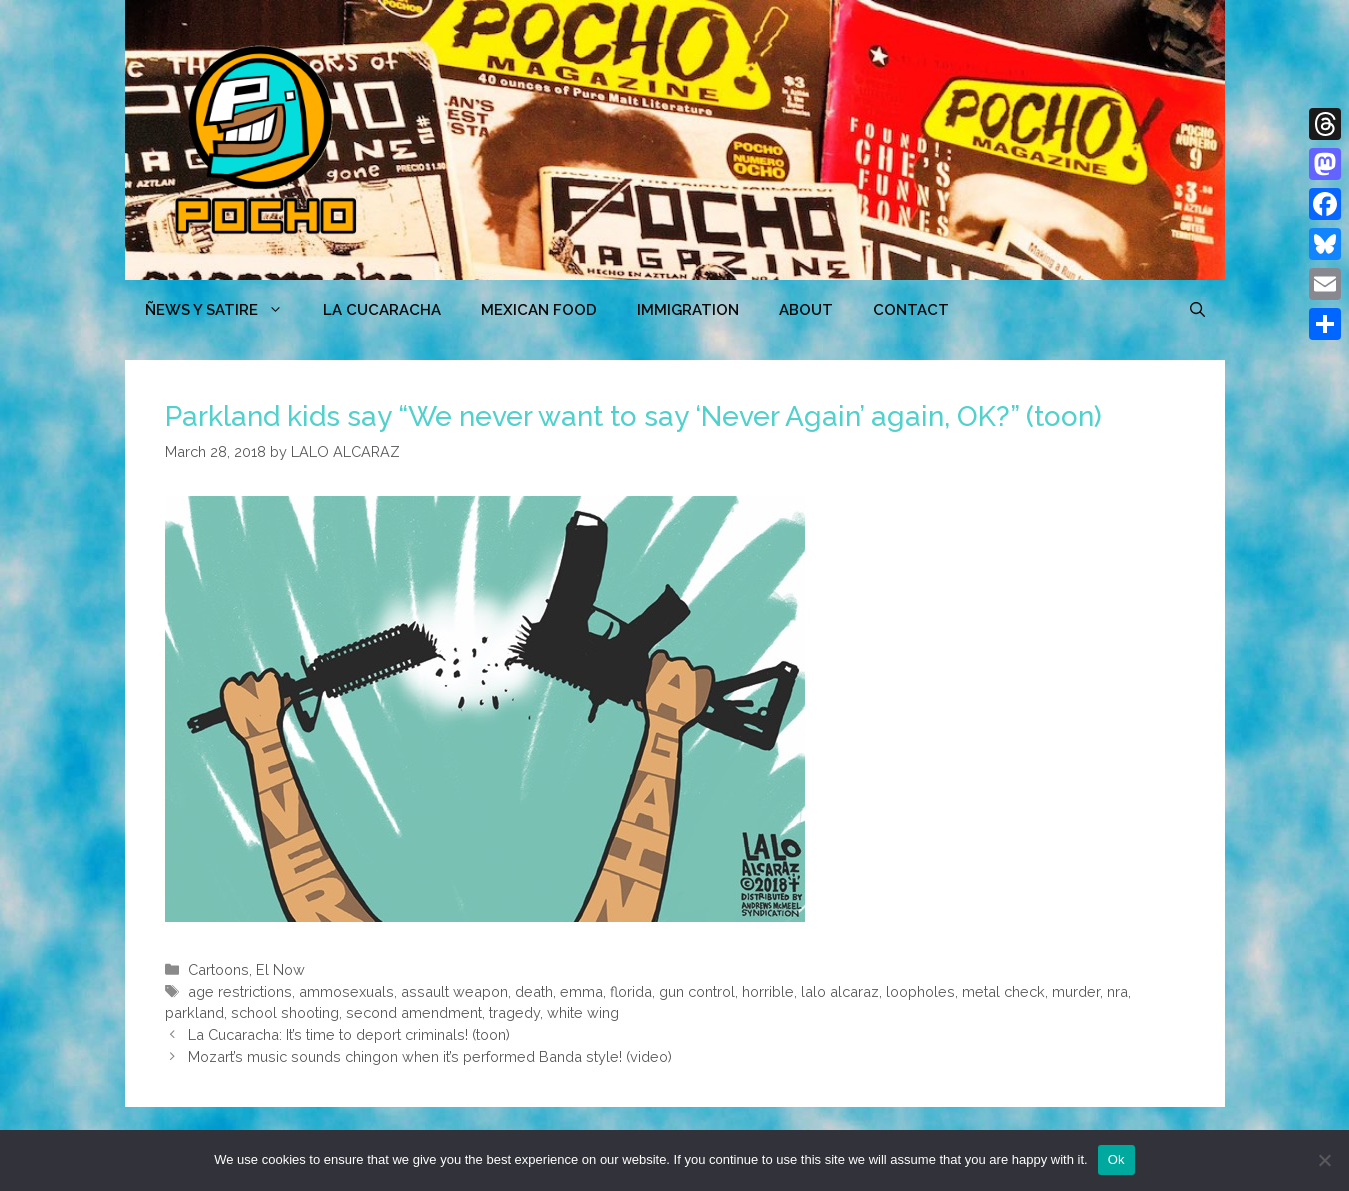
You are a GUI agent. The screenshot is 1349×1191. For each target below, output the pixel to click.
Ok (1116, 1159)
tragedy (514, 1012)
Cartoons (218, 969)
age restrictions (240, 991)
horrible (768, 991)
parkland (194, 1012)
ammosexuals (346, 991)
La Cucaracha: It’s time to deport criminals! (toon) (349, 1034)
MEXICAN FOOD (539, 310)
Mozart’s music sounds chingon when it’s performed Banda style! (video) (430, 1056)
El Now (280, 969)
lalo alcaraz (840, 991)
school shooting (285, 1012)
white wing (583, 1012)
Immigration (688, 310)
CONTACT (911, 310)
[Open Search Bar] (1197, 310)
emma (581, 991)
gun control (697, 991)
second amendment (414, 1012)
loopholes (920, 991)
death (534, 991)
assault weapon (454, 991)
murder (1076, 991)
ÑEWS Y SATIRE (224, 310)
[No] (1324, 1160)
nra (1117, 991)
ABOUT (806, 310)
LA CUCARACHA (382, 310)
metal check (1003, 991)
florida (631, 991)
